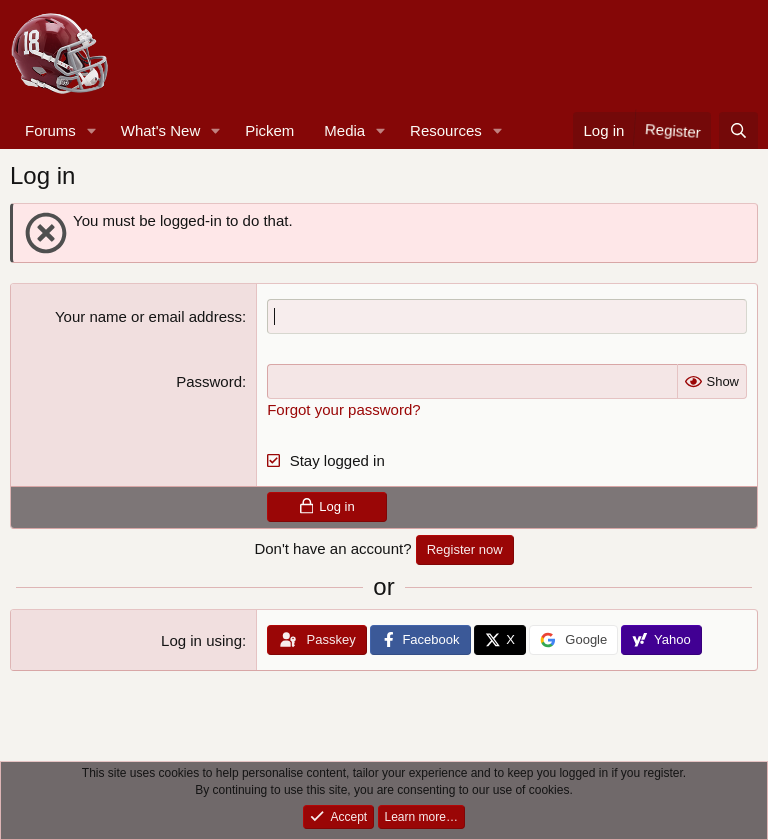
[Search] (738, 130)
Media (344, 130)
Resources (446, 130)
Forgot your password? (343, 409)
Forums (50, 130)
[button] (92, 130)
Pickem (269, 130)
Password (209, 381)
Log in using (201, 640)
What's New (161, 130)
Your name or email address (148, 316)
